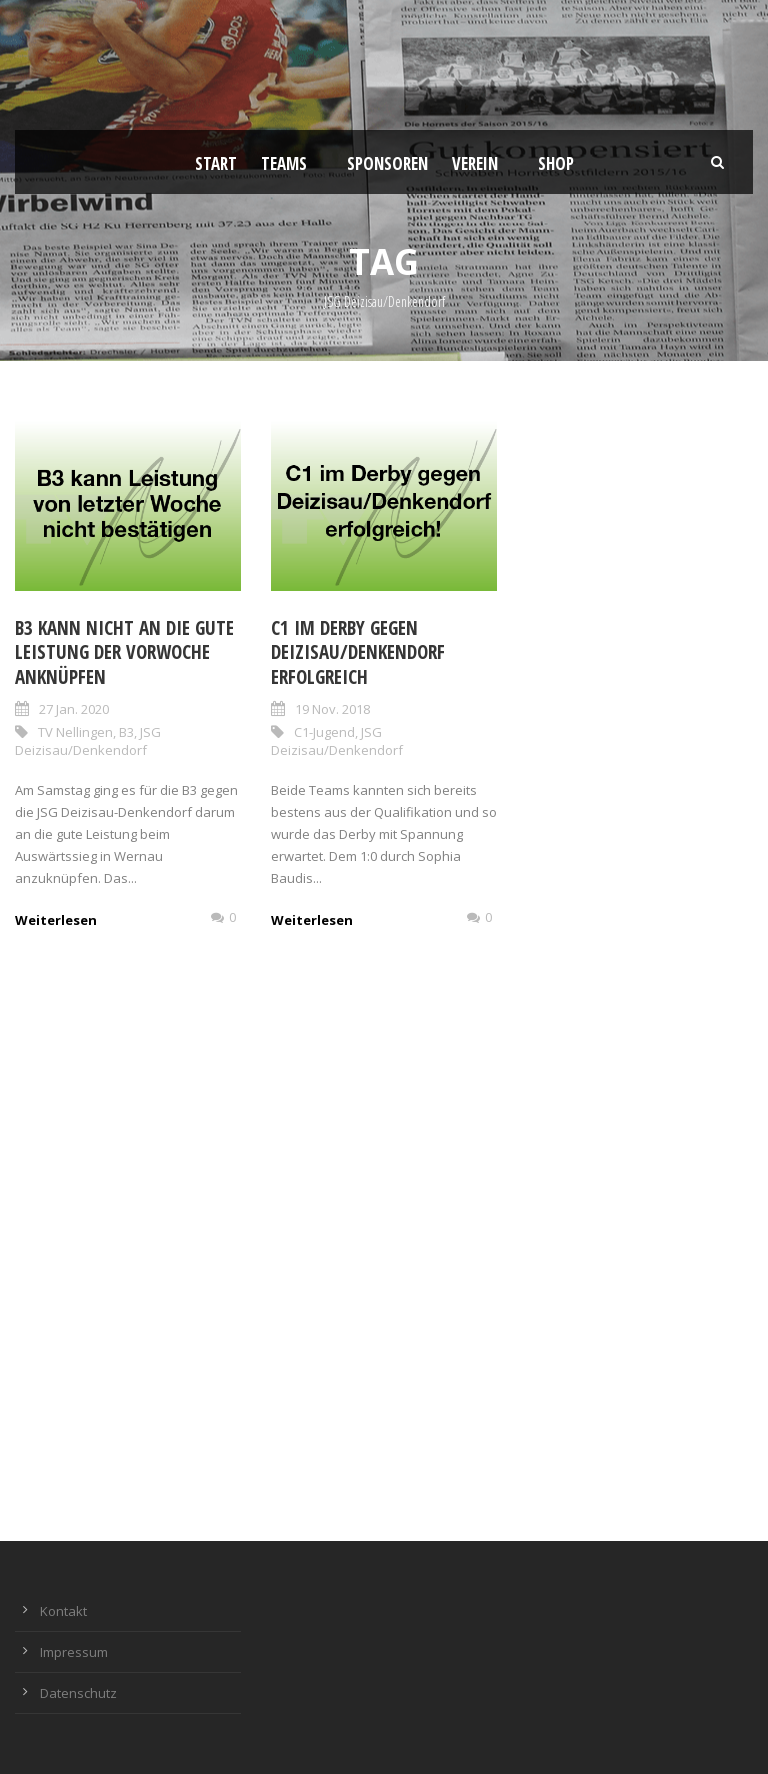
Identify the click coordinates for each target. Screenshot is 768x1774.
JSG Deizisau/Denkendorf (88, 741)
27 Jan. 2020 (74, 709)
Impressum (74, 1652)
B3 (126, 732)
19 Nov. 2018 (332, 709)
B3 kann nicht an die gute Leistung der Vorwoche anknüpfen (124, 652)
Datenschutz (78, 1693)
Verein (475, 163)
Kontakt (63, 1611)
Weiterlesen (56, 920)
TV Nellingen (75, 732)
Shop (556, 163)
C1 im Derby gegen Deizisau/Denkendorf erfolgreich (358, 652)
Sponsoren (387, 163)
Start (216, 163)
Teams (284, 163)
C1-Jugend (324, 732)
